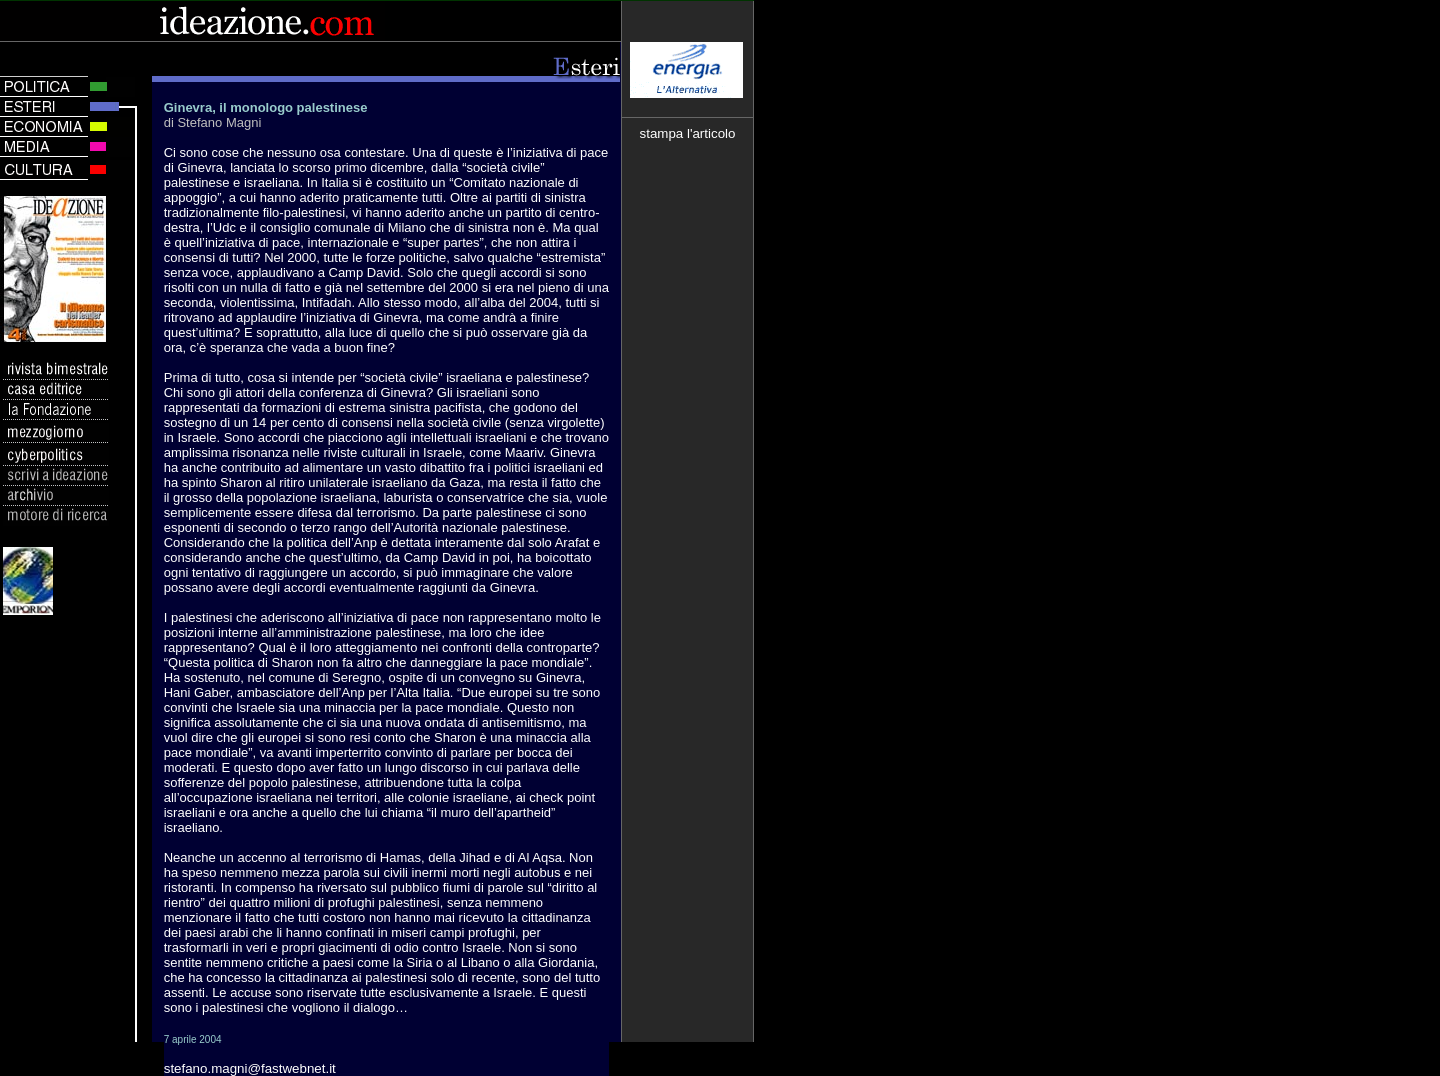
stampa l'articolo (688, 133)
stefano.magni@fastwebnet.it (250, 1068)
